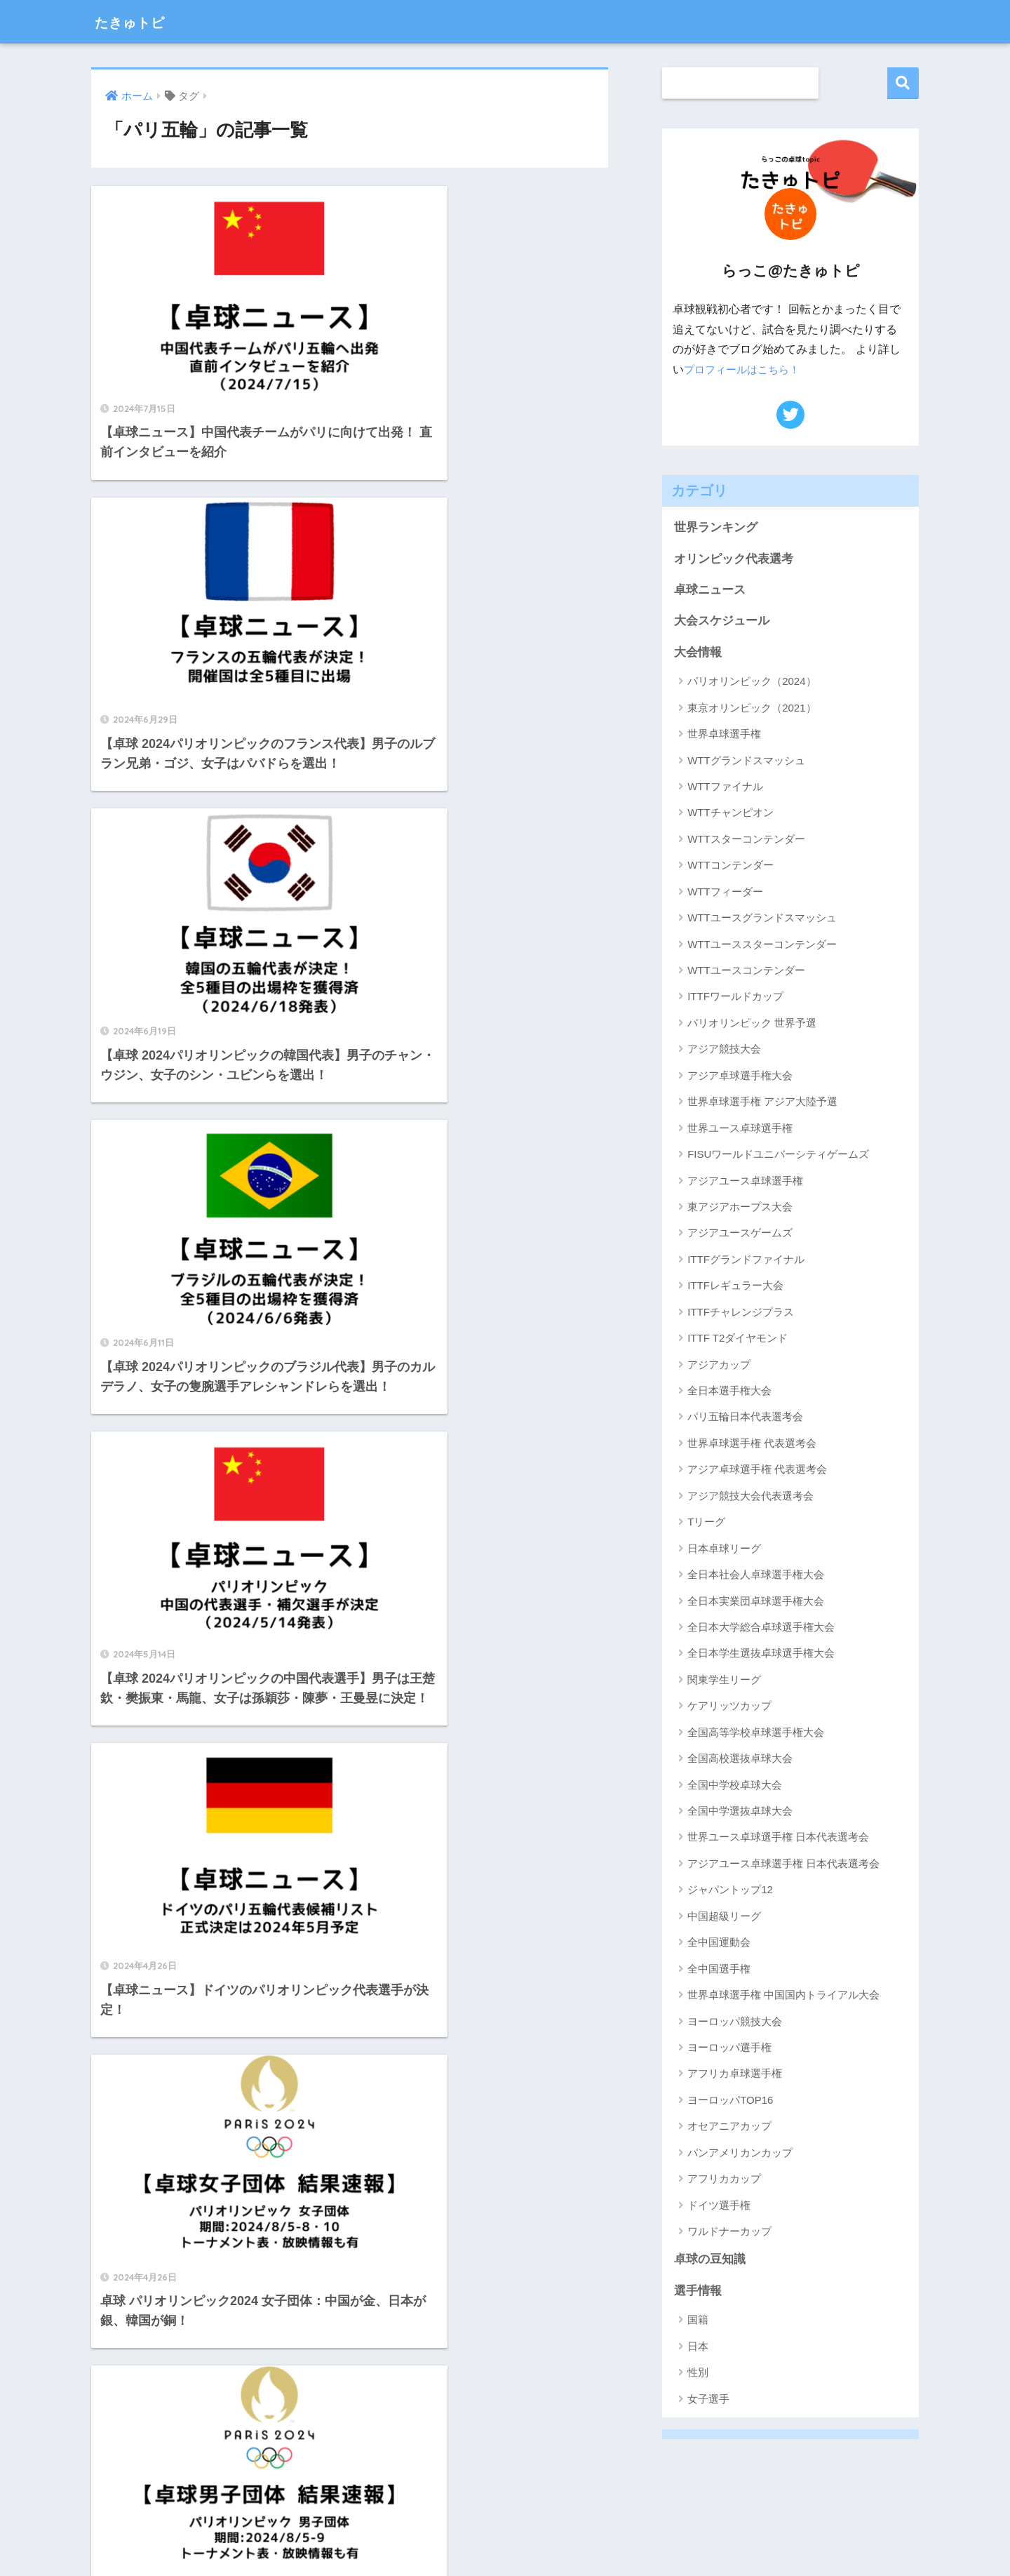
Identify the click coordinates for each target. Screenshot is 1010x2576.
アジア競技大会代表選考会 (750, 1496)
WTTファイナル (724, 788)
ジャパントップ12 (730, 1891)
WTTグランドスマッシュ (745, 761)
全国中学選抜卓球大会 (740, 1812)
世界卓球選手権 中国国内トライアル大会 (783, 1996)
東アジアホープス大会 (740, 1208)
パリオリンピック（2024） (751, 682)
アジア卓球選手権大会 (740, 1076)
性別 (697, 2374)
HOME (505, 2520)
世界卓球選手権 (724, 735)
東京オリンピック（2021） (751, 708)
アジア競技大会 (724, 1050)
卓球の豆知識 (710, 2260)
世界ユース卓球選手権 (740, 1129)
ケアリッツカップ (729, 1707)
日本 (697, 2348)
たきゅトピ (138, 21)
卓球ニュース (710, 590)
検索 (903, 83)
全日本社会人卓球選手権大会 (755, 1576)
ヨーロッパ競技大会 (734, 2022)
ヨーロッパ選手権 (729, 2049)
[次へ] (407, 1851)
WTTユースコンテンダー (745, 971)
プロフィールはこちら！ (745, 369)
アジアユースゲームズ (740, 1234)
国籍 (697, 2321)
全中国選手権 (718, 1969)
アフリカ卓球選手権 (734, 2075)
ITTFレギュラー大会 (735, 1287)
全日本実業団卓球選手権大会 (755, 1602)
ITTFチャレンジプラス (740, 1313)
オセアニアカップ (729, 2127)
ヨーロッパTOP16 (730, 2101)
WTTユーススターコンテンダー (761, 945)
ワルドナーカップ (729, 2232)
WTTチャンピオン (730, 814)
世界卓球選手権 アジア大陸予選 (762, 1103)
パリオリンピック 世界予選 (751, 1023)
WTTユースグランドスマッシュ (761, 919)
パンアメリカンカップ (740, 2153)
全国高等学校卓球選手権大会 (755, 1733)
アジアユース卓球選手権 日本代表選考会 (783, 1864)
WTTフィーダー (724, 892)
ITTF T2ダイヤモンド (737, 1339)
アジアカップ (718, 1365)
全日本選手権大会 (729, 1392)
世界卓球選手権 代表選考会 (751, 1444)
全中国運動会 (718, 1943)
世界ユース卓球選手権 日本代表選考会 (778, 1838)
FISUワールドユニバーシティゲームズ (778, 1155)
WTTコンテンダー (730, 866)
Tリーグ (706, 1523)
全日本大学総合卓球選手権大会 (761, 1628)
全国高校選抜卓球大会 (740, 1760)
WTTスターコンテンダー (745, 840)
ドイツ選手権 (718, 2206)
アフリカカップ (724, 2180)
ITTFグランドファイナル (745, 1260)
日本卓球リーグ (724, 1549)
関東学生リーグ (724, 1680)
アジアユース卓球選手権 (745, 1181)
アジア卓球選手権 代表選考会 (757, 1470)
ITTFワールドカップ (735, 997)
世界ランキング (716, 527)
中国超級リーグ (724, 1917)
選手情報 (698, 2292)
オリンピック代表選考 (733, 559)
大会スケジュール (721, 621)
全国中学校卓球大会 (734, 1785)
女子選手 (708, 2400)
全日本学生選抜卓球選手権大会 (761, 1654)
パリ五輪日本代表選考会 (745, 1418)
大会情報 (698, 653)
